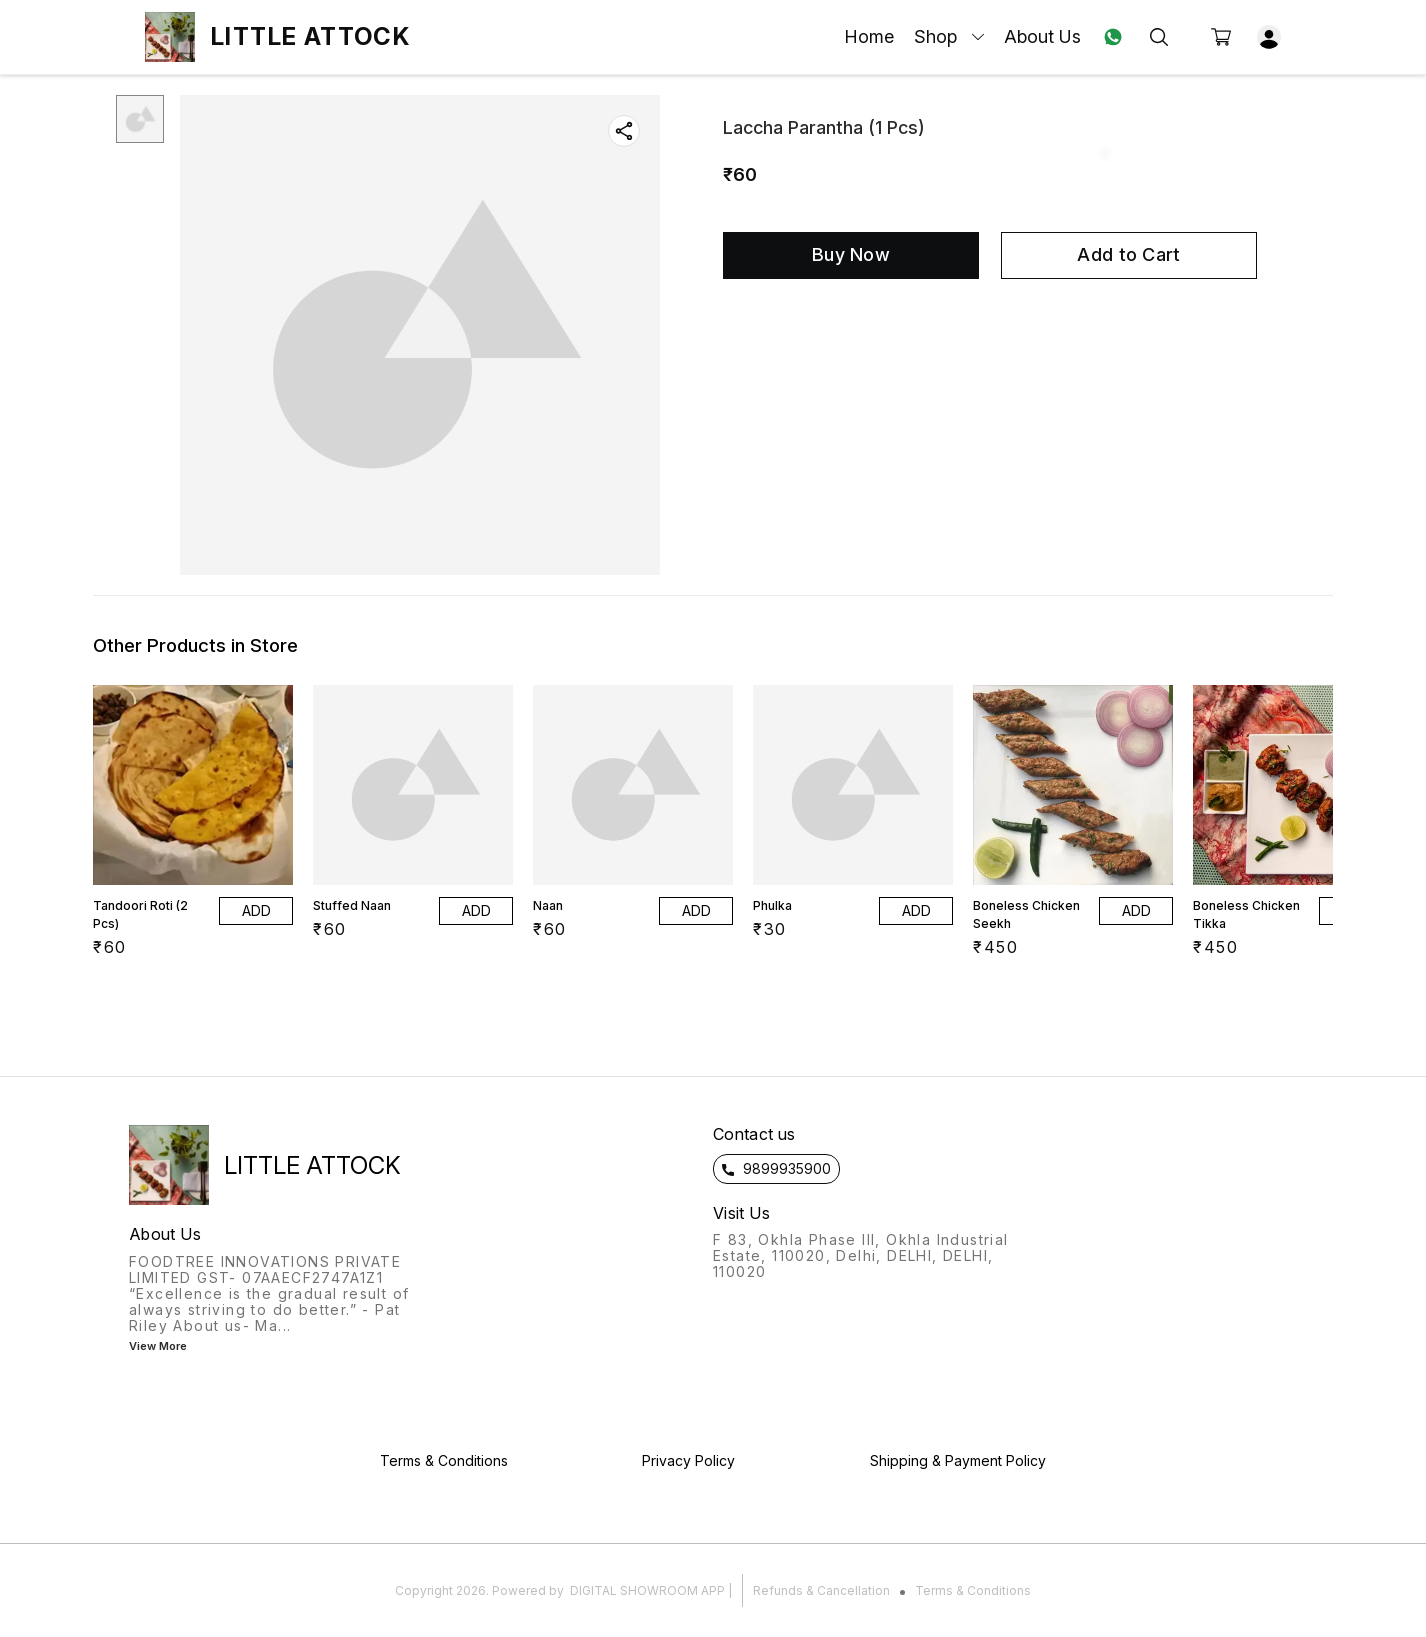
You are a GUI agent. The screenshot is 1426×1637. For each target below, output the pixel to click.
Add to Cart (1128, 254)
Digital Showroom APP (647, 1590)
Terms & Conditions (973, 1590)
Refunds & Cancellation (821, 1590)
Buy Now (851, 254)
